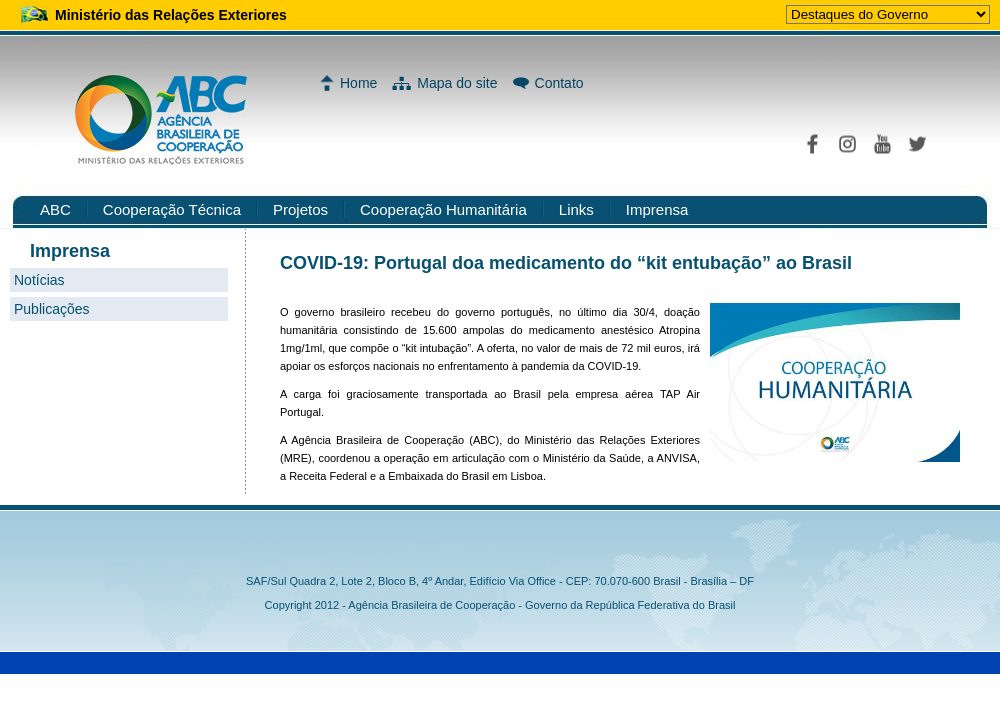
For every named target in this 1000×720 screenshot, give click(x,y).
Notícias (39, 280)
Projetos (300, 209)
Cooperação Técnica (172, 209)
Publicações (52, 309)
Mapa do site (457, 83)
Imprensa (657, 209)
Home (358, 83)
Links (576, 209)
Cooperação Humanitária (443, 209)
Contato (559, 83)
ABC (55, 209)
